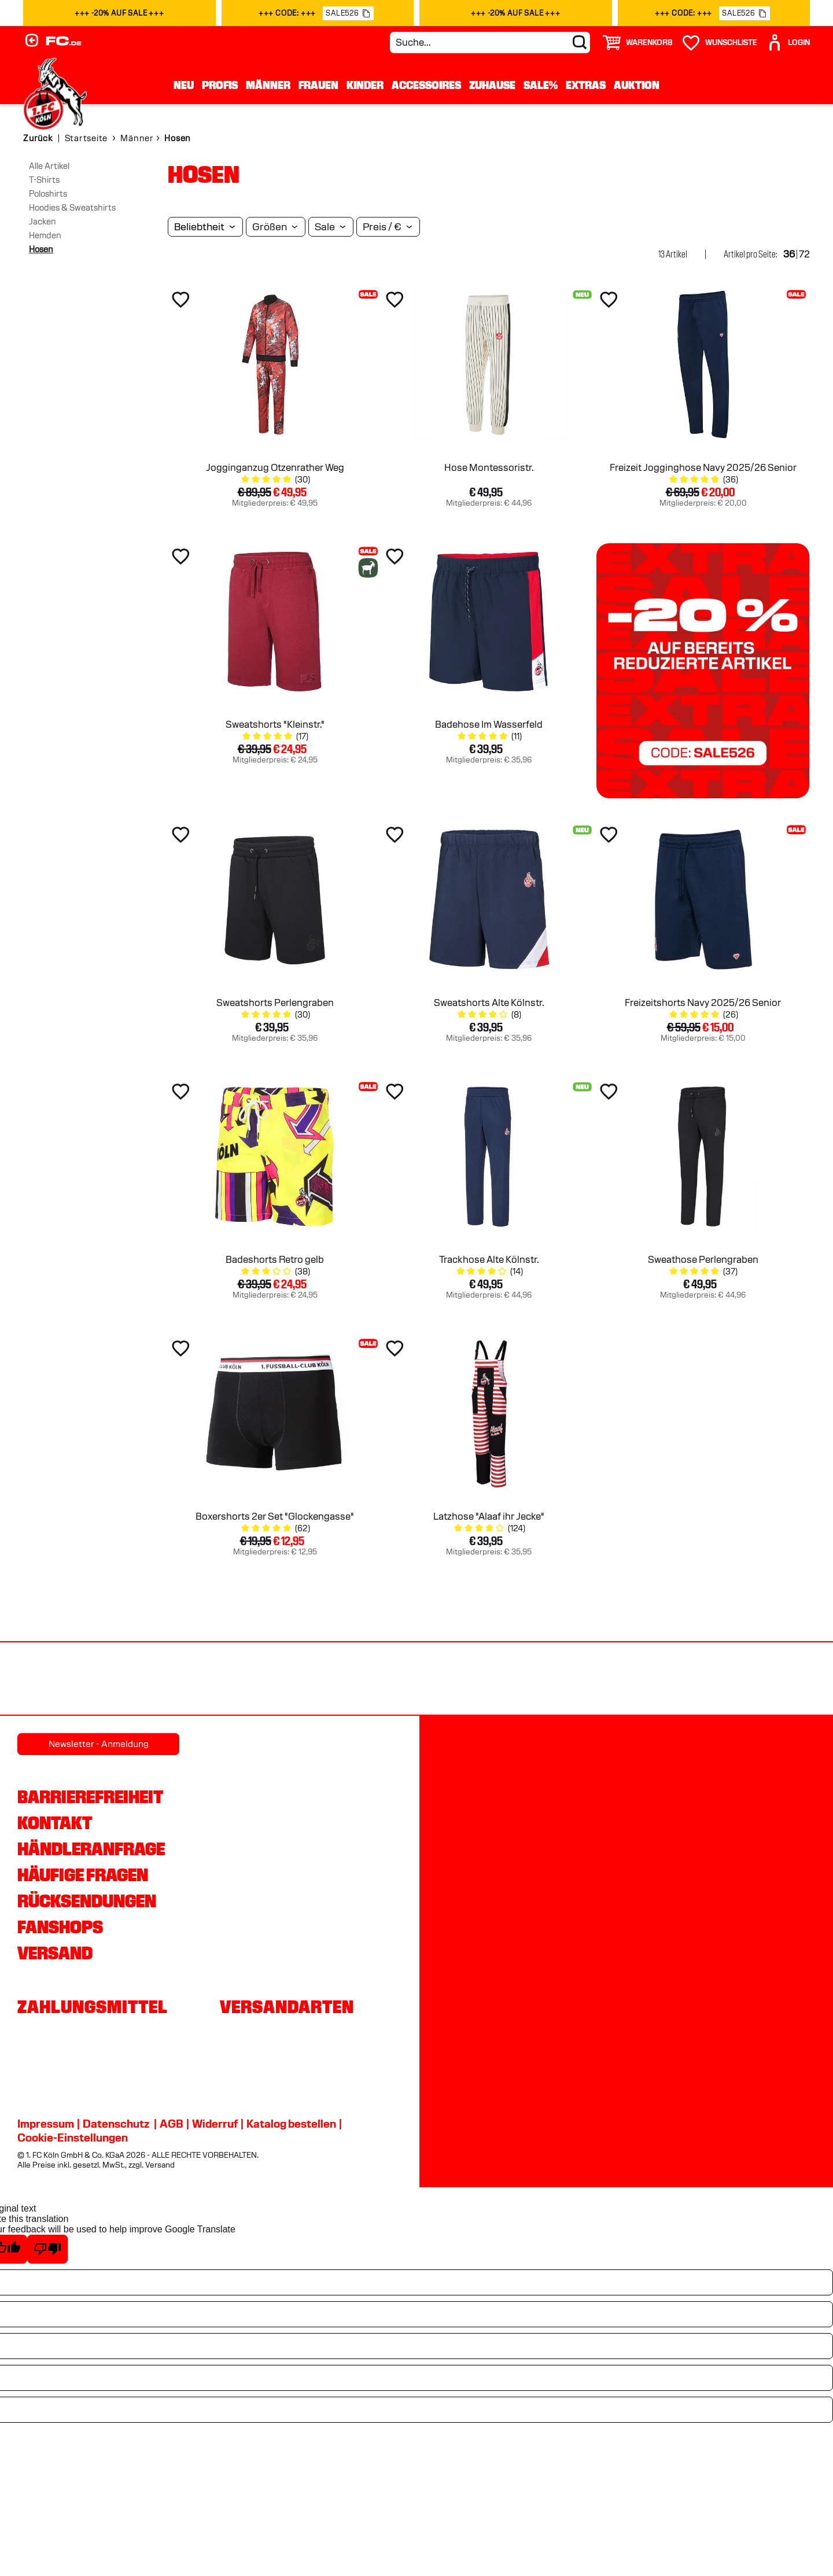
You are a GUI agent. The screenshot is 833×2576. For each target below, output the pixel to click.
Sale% (541, 85)
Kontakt (54, 1822)
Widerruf (215, 2124)
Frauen (318, 85)
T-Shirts (44, 180)
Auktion (636, 85)
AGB (171, 2124)
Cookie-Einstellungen (72, 2137)
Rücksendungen (86, 1900)
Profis (220, 85)
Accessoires (426, 85)
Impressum (45, 2124)
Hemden (45, 235)
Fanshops (60, 1927)
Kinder (365, 85)
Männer (268, 85)
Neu (184, 85)
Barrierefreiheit (90, 1796)
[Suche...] (490, 42)
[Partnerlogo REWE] (60, 1679)
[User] (788, 42)
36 (789, 254)
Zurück (38, 138)
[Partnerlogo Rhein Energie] (178, 1679)
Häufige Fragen (82, 1874)
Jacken (42, 221)
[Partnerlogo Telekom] (536, 1679)
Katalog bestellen (291, 2124)
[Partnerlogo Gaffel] (774, 1679)
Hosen (41, 249)
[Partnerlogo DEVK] (417, 1679)
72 (804, 254)
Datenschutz (116, 2124)
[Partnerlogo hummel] (297, 1679)
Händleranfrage (91, 1848)
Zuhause (492, 85)
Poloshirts (48, 194)
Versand (55, 1953)
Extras (586, 85)
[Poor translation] (47, 2249)
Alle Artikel (49, 166)
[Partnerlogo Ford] (654, 1679)
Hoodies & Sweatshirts (72, 207)
